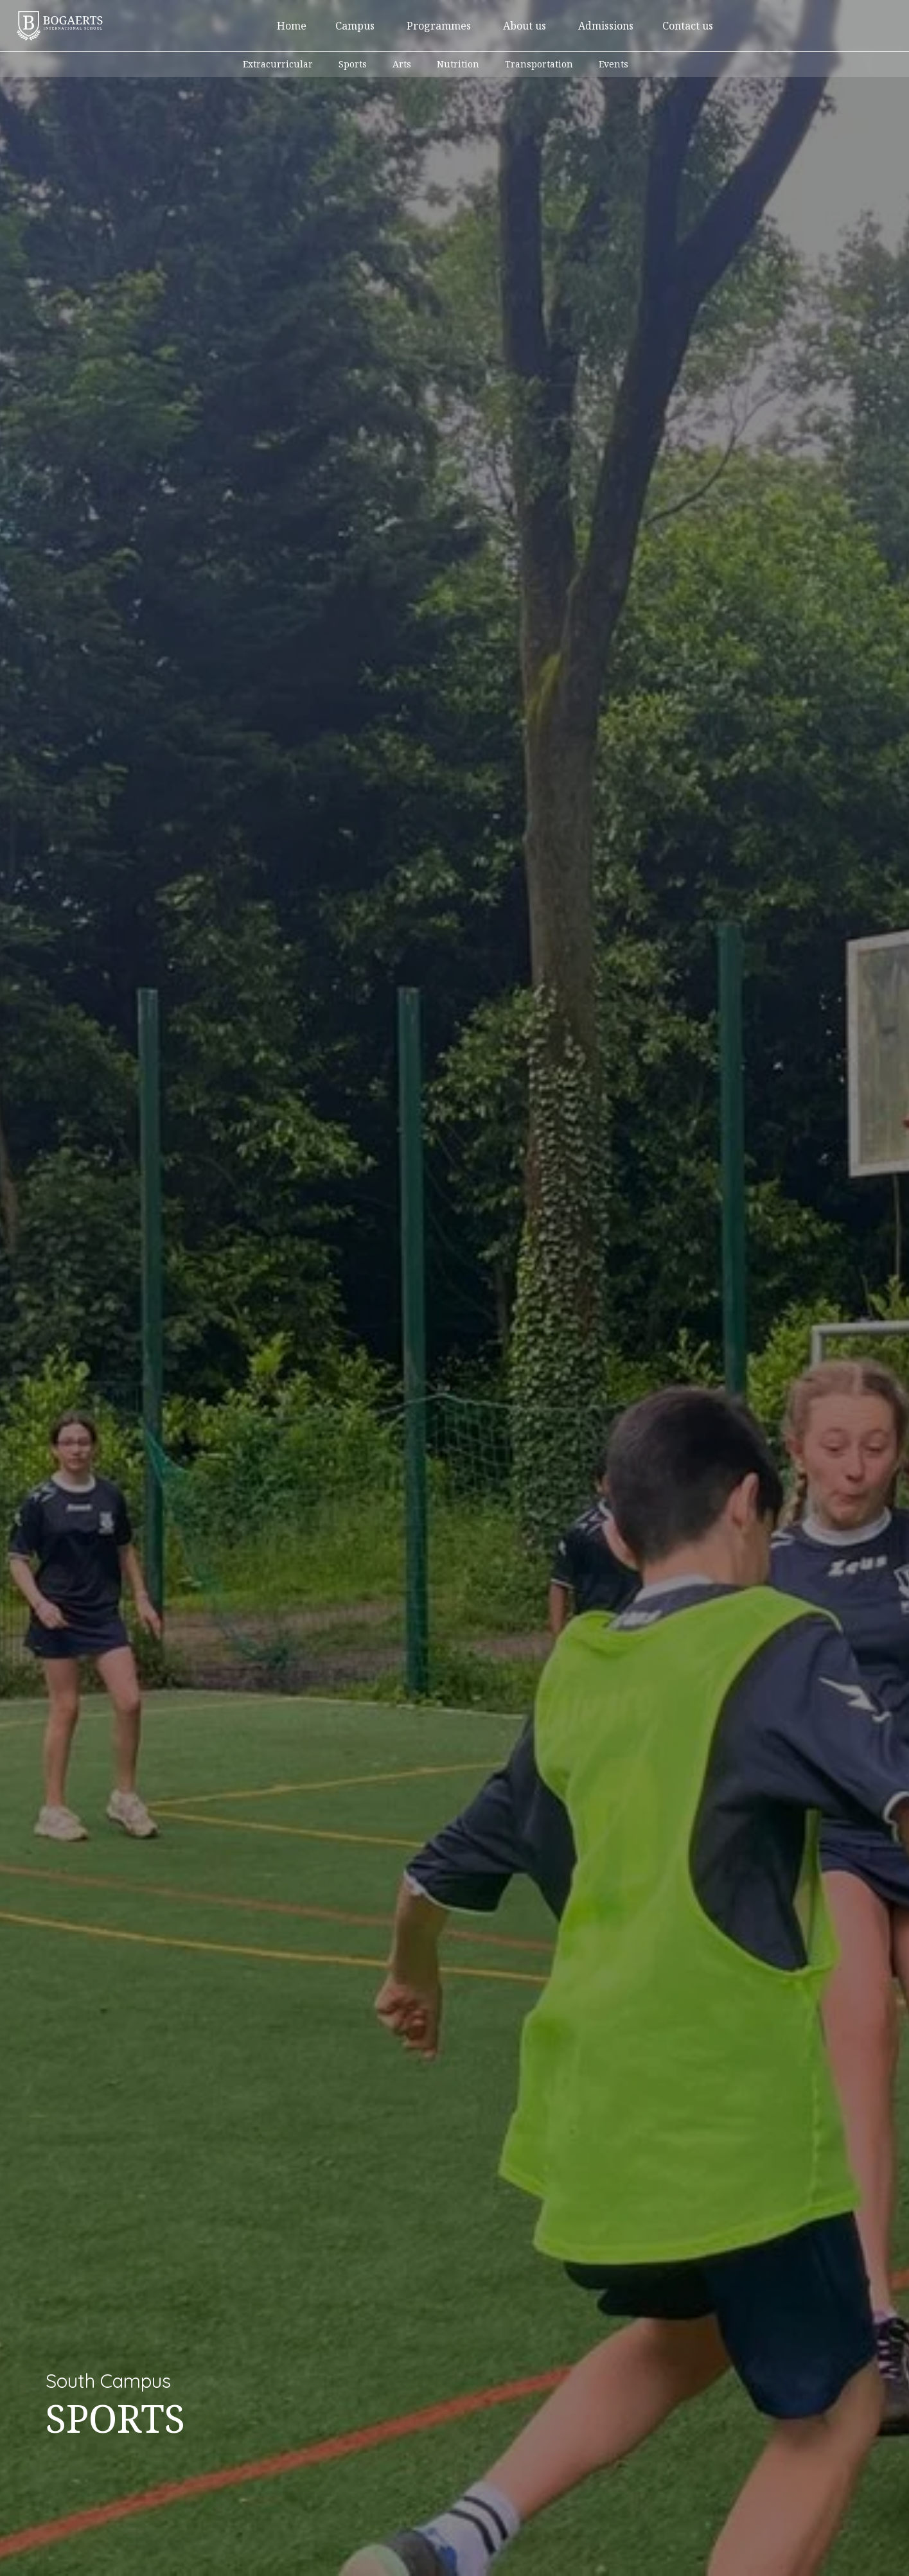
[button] (355, 25)
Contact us (687, 26)
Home (291, 26)
